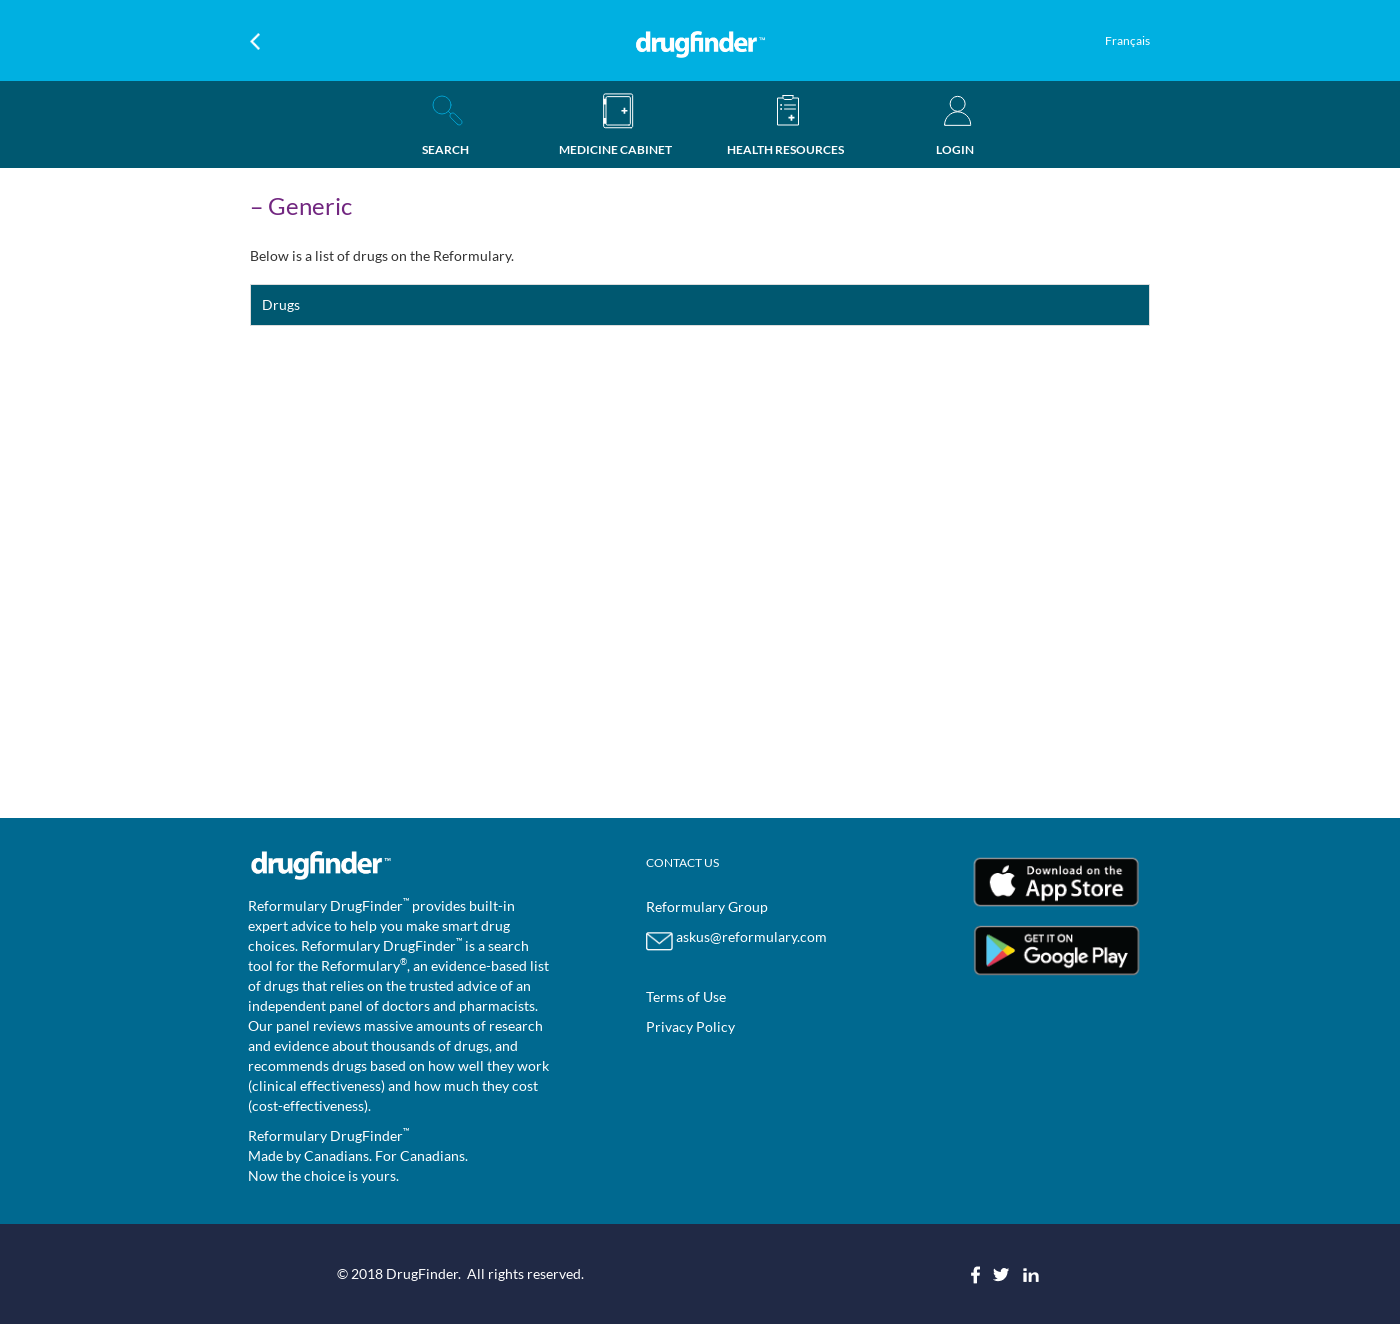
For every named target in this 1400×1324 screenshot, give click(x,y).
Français (1127, 40)
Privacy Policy (690, 1026)
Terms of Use (686, 996)
